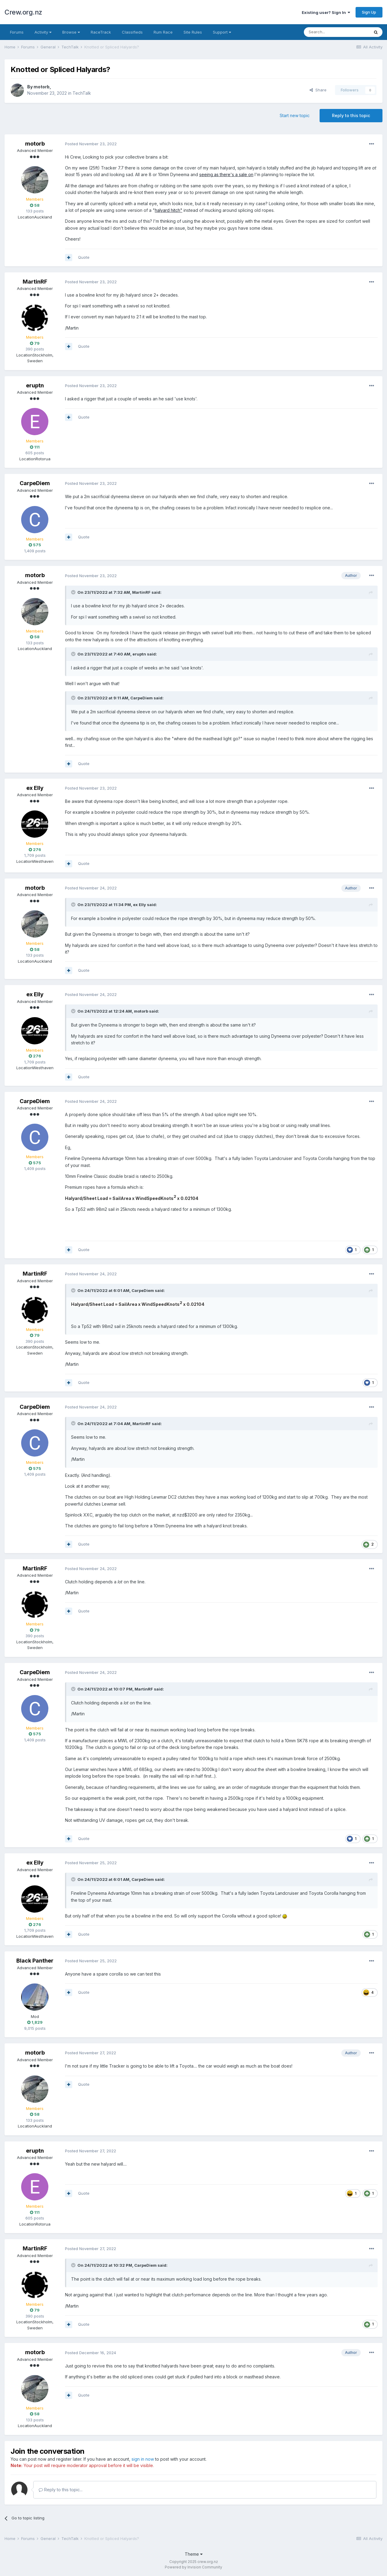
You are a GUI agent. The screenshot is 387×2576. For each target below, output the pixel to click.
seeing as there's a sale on (226, 174)
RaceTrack (101, 32)
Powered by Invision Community (193, 2567)
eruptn (35, 385)
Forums (17, 32)
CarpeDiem (35, 483)
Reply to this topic (351, 115)
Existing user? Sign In (326, 12)
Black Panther (35, 1960)
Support (222, 32)
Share (318, 89)
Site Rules (193, 32)
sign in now (143, 2459)
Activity (42, 32)
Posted (91, 143)
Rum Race (163, 32)
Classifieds (132, 32)
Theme (194, 2554)
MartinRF (35, 281)
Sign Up (369, 12)
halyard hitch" (168, 210)
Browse (71, 32)
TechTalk (82, 93)
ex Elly (35, 788)
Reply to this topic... (61, 2489)
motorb (42, 86)
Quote (83, 257)
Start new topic (295, 115)
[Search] (336, 32)
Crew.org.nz (23, 12)
